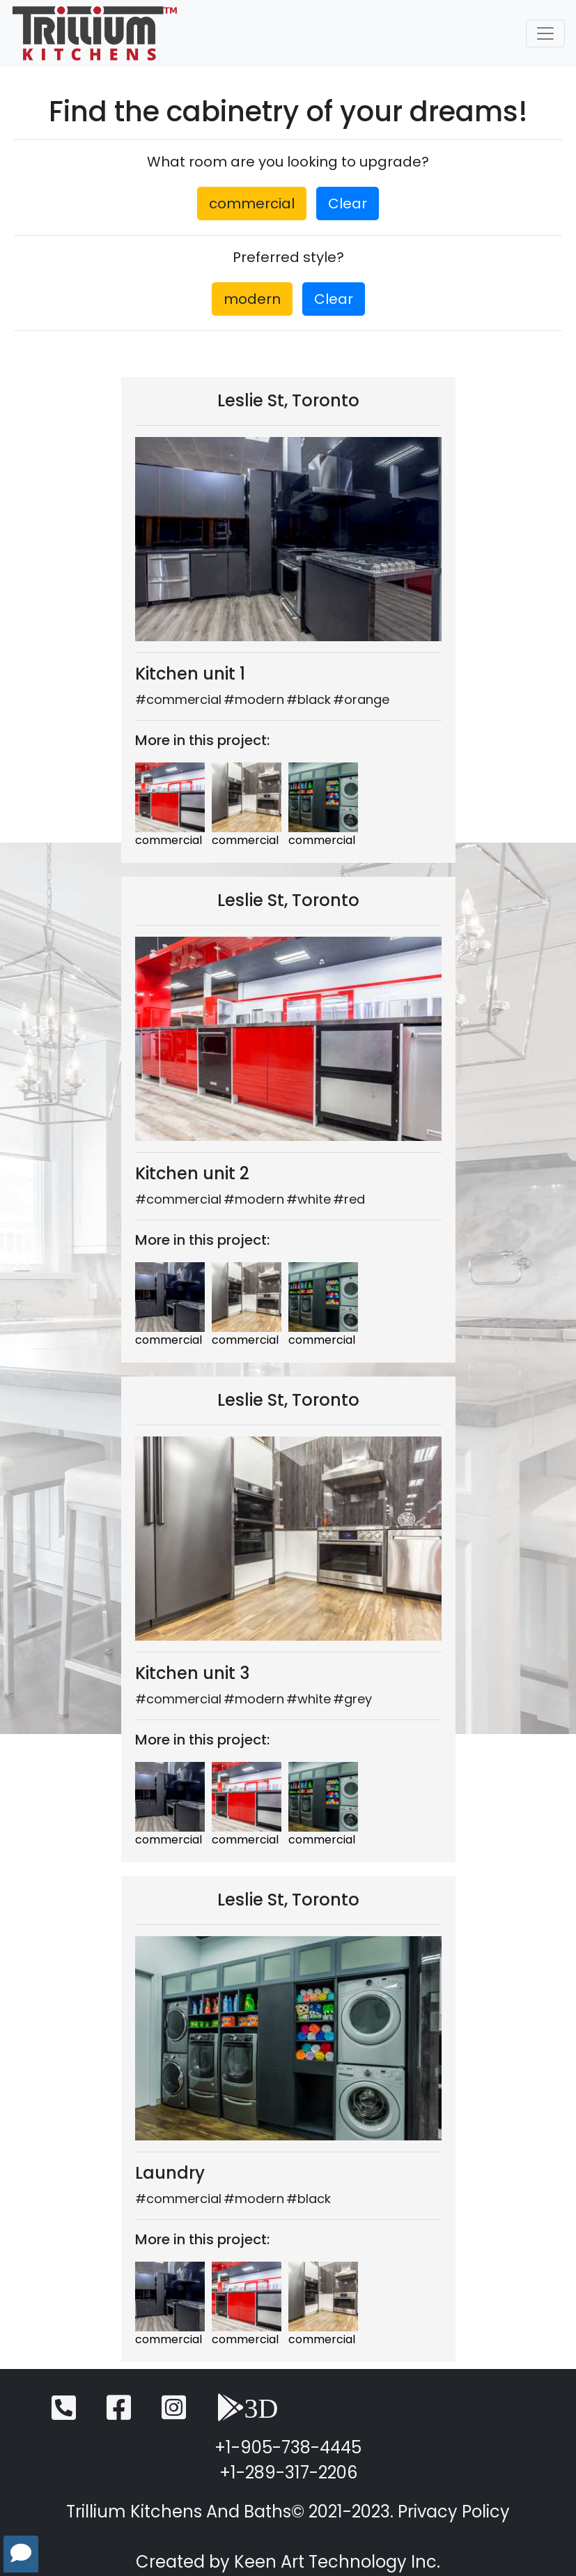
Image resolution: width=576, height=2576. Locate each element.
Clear (347, 203)
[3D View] (248, 2414)
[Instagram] (174, 2414)
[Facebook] (119, 2414)
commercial (252, 203)
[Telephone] (64, 2414)
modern (252, 299)
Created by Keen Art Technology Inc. (288, 2561)
